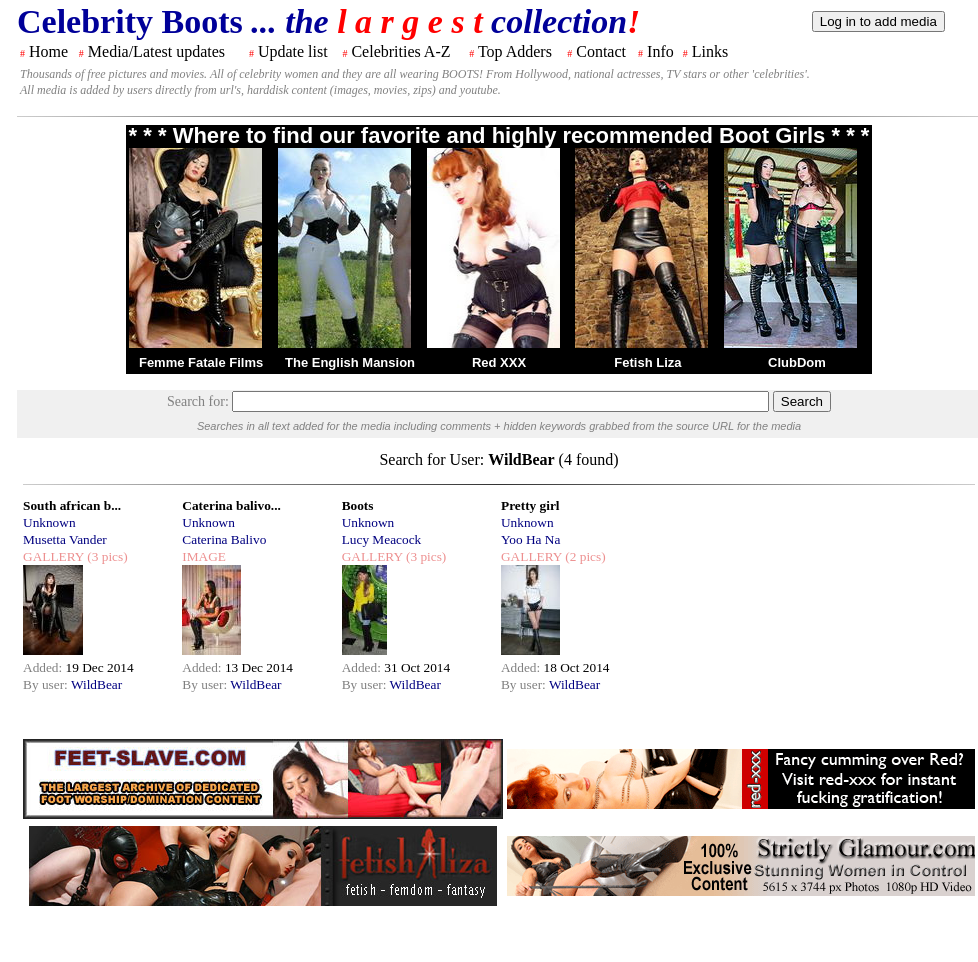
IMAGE (204, 556)
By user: (47, 684)
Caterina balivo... (231, 505)
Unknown (49, 522)
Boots (358, 505)
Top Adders (515, 51)
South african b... (72, 505)
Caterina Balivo (224, 539)
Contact (601, 51)
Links (710, 51)
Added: (44, 667)
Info (660, 51)
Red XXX (499, 362)
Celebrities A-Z (400, 51)
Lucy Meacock (382, 539)
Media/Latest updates (156, 51)
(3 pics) (106, 556)
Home (48, 51)
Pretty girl (530, 505)
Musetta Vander (65, 539)
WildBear (96, 684)
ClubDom (797, 362)
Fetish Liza (647, 362)
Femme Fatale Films (201, 362)
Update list (293, 51)
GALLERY (53, 556)
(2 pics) (584, 556)
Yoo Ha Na (530, 539)
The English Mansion (350, 362)
